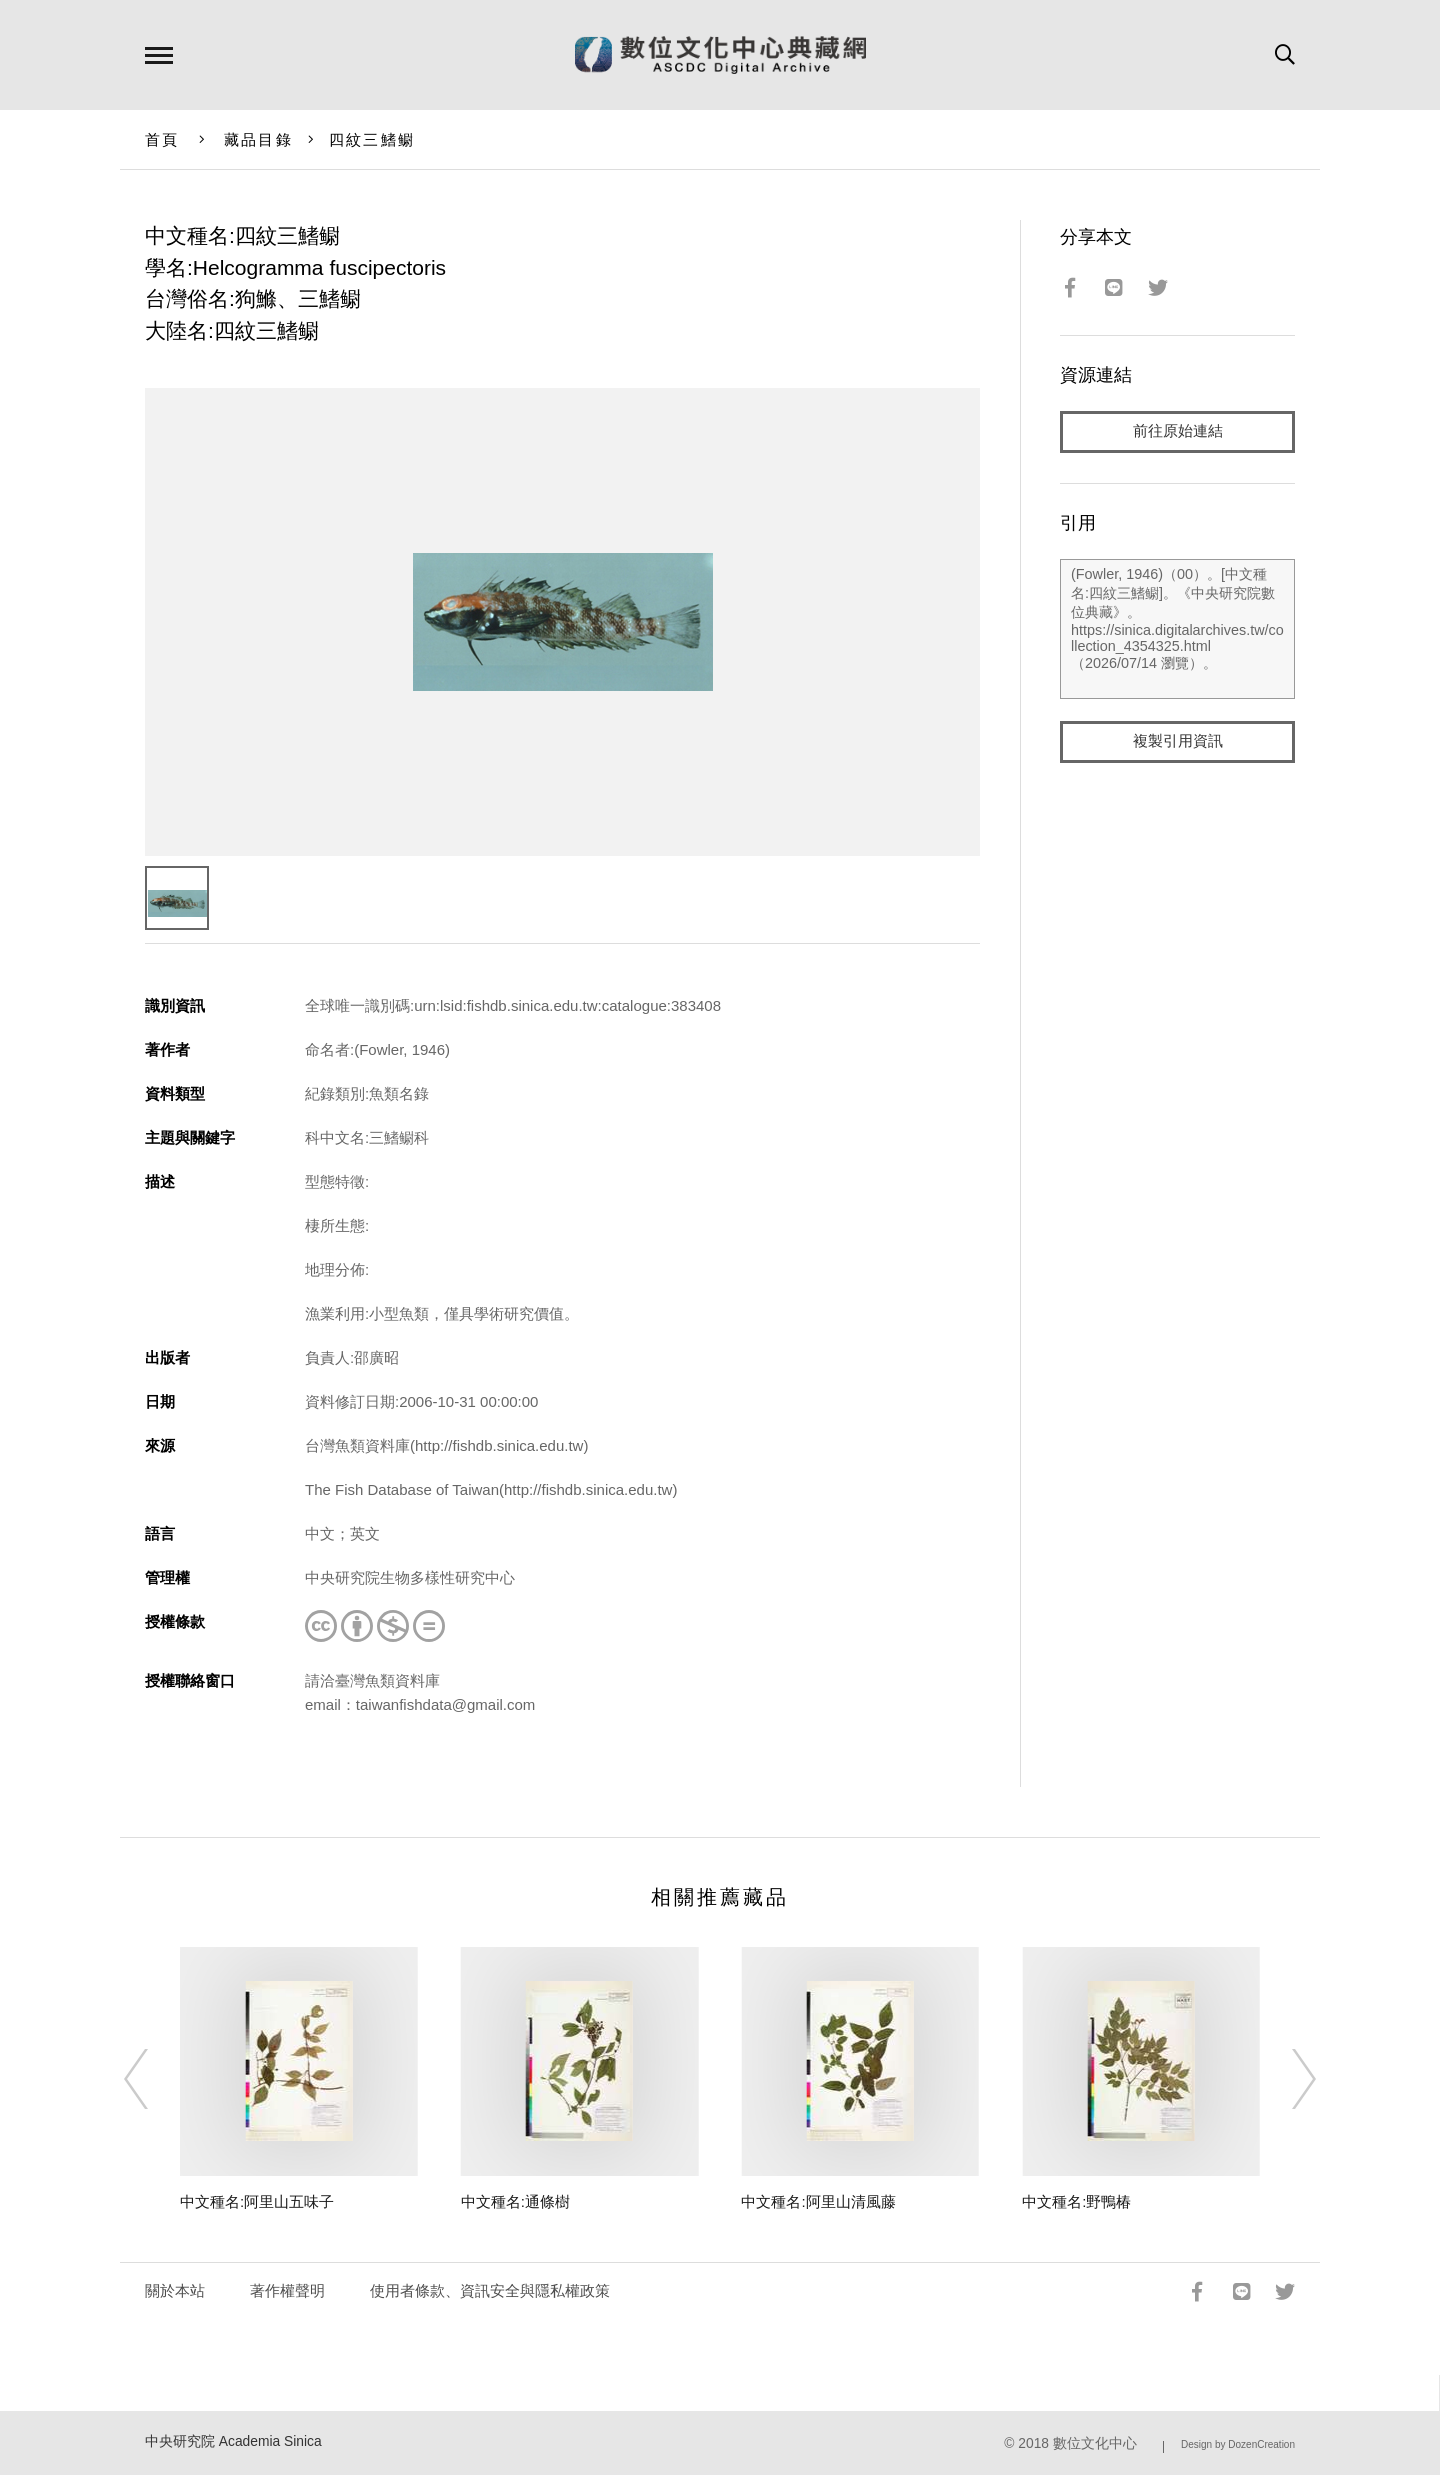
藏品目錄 (258, 139)
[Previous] (154, 2079)
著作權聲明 (287, 2290)
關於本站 (175, 2290)
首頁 (162, 139)
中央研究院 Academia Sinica (233, 2441)
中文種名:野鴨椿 (1076, 2201)
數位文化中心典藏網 (720, 55)
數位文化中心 (1095, 2443)
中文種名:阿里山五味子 (257, 2201)
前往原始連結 (1178, 431)
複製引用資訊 (1178, 741)
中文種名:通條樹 (515, 2201)
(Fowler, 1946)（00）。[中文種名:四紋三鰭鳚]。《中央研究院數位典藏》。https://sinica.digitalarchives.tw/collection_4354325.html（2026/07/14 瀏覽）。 (1177, 629)
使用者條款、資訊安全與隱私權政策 (490, 2290)
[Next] (1286, 2079)
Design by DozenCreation (1238, 2444)
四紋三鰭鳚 (372, 139)
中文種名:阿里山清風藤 (818, 2201)
